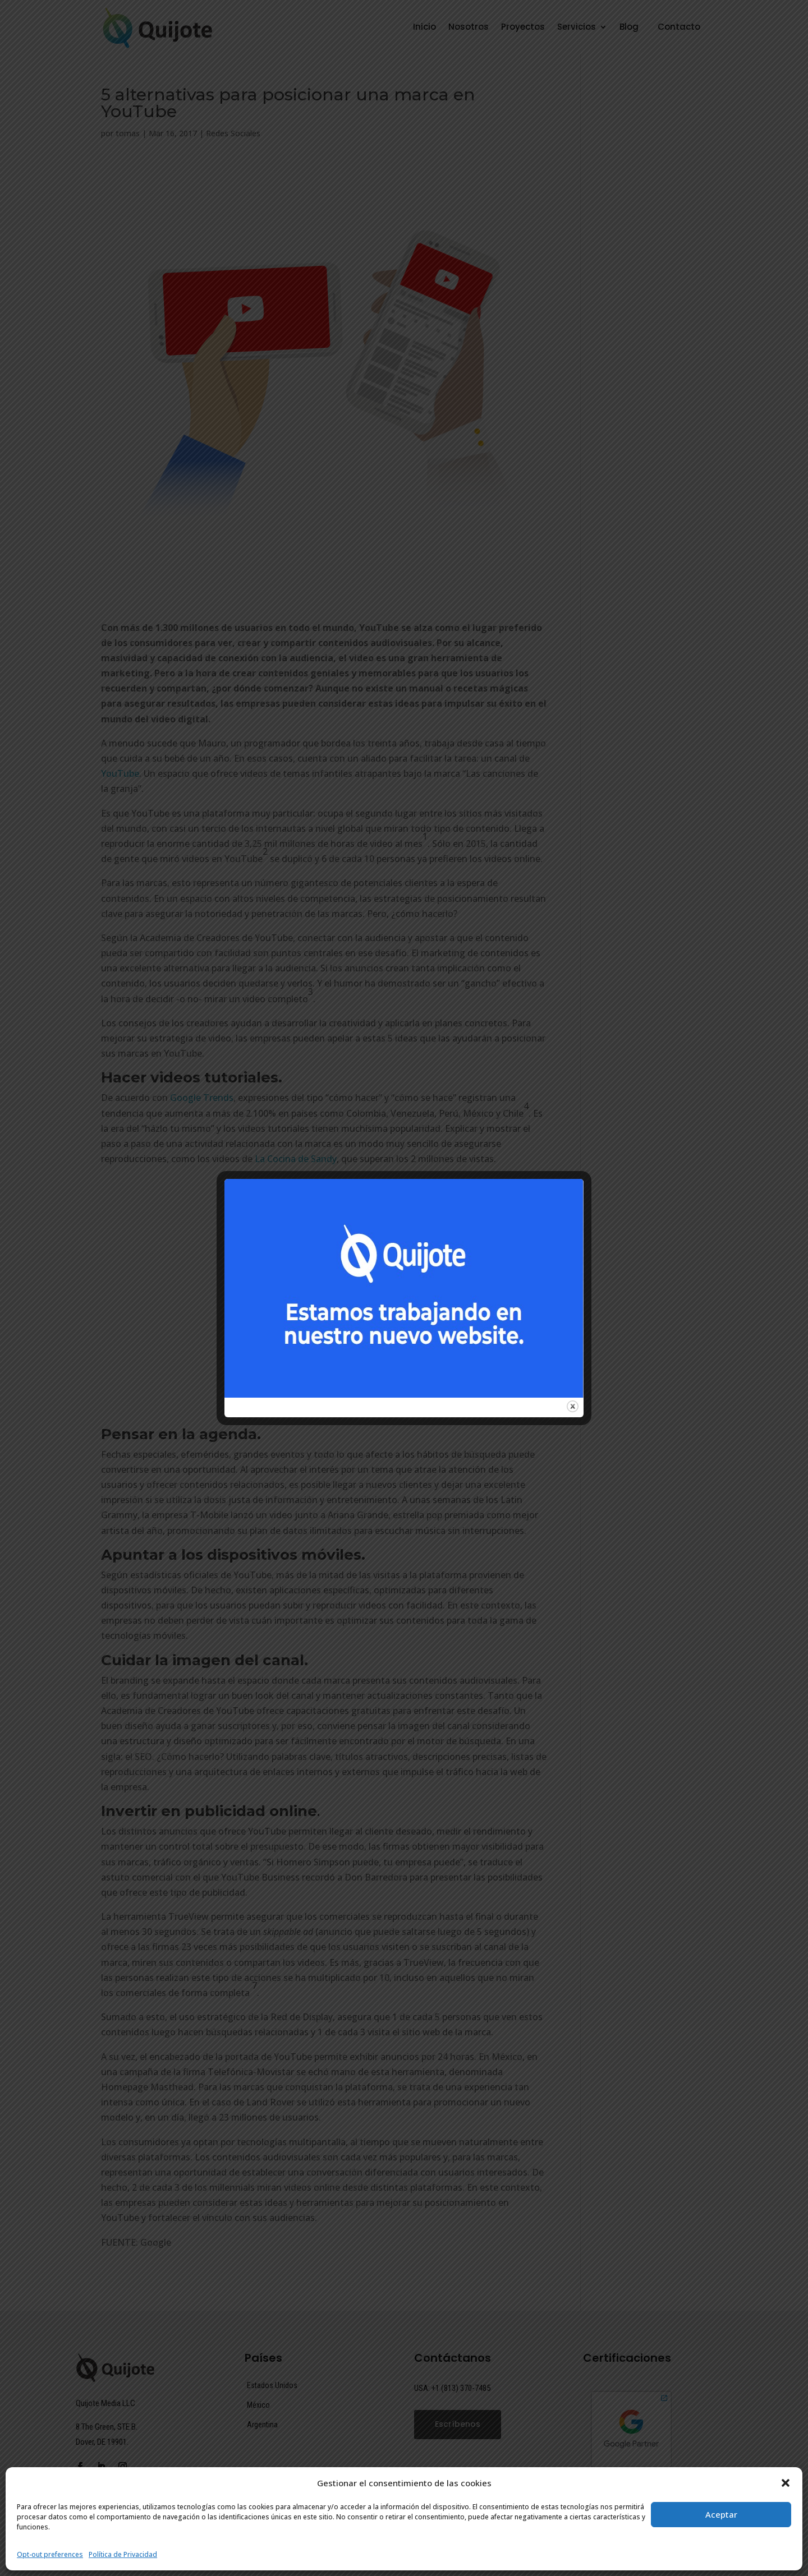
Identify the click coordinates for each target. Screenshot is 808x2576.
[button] (785, 2483)
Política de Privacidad (123, 2554)
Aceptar (721, 2514)
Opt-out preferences (50, 2554)
